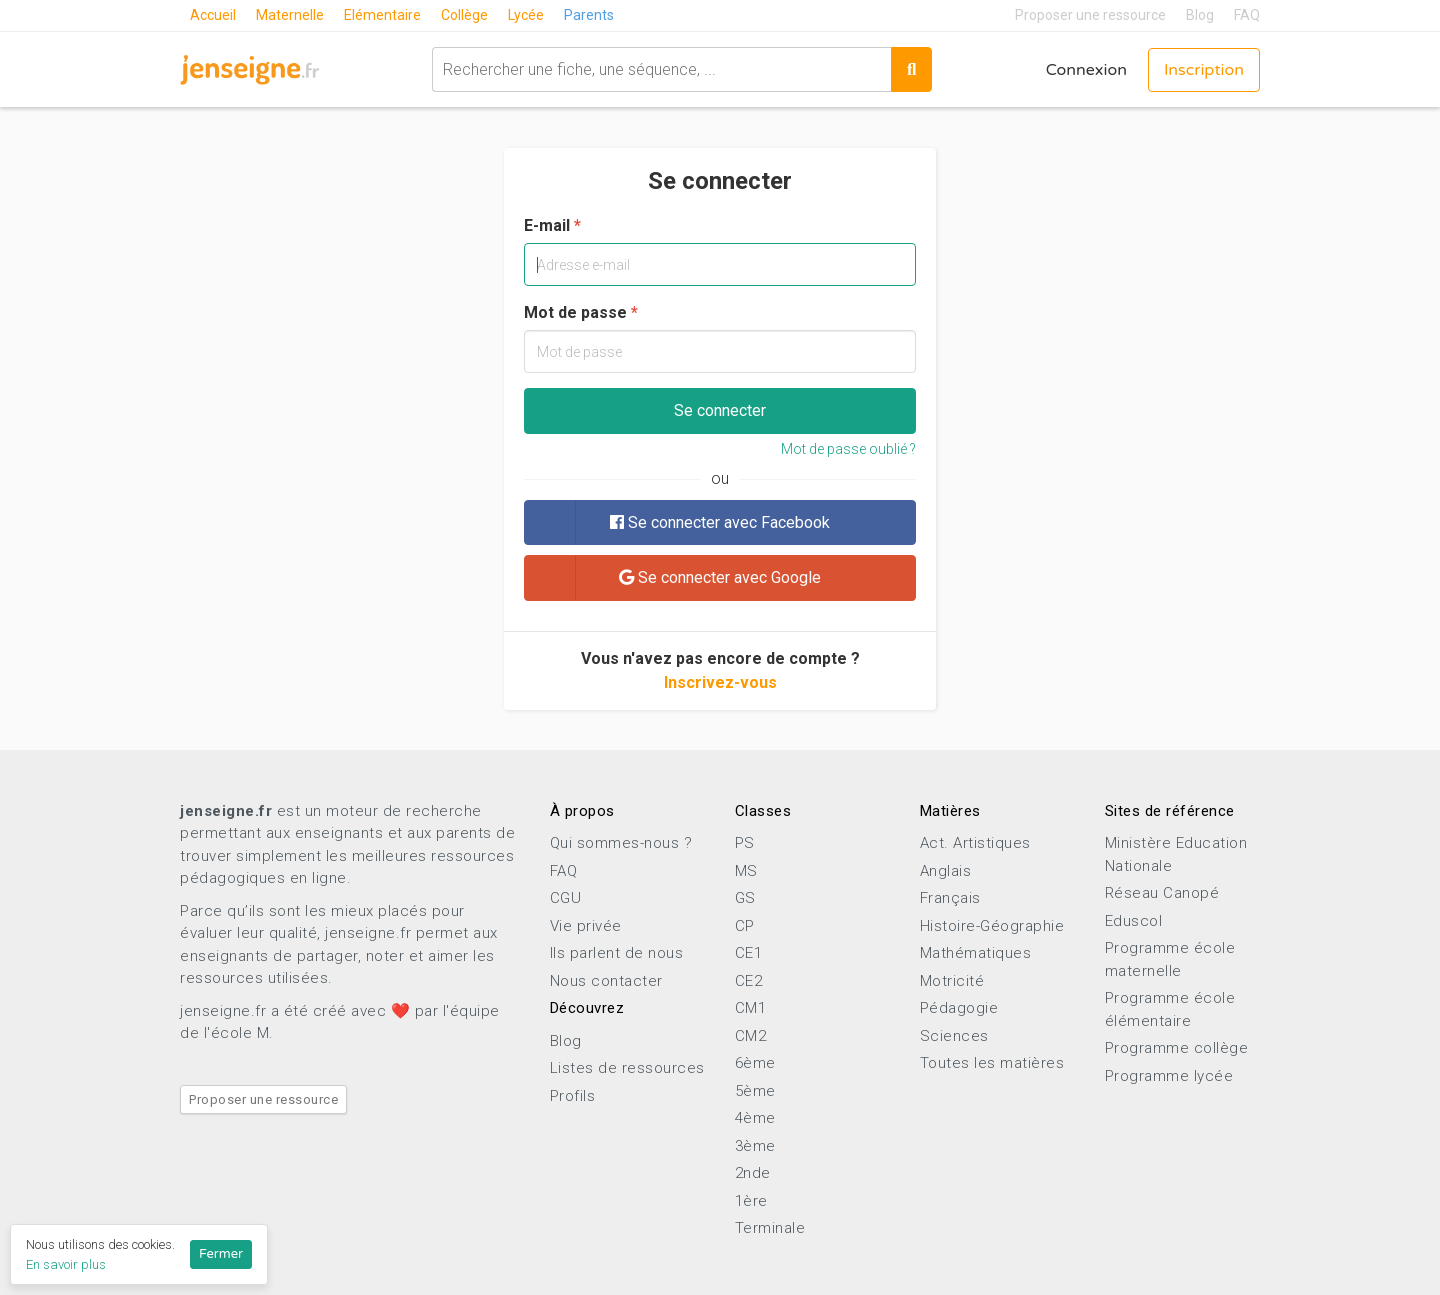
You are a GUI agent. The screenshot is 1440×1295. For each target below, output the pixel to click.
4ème (755, 1118)
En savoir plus (66, 1264)
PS (745, 843)
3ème (755, 1146)
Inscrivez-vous (720, 682)
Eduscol (1134, 921)
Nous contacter (606, 981)
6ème (755, 1063)
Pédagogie (959, 1008)
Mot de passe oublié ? (848, 449)
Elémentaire (382, 15)
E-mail (547, 225)
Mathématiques (976, 953)
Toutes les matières (992, 1063)
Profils (573, 1096)
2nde (753, 1173)
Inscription (1204, 70)
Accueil (213, 15)
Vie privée (586, 926)
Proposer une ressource (1090, 15)
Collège (464, 15)
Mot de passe (575, 312)
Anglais (946, 871)
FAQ (1247, 15)
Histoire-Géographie (992, 926)
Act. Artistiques (975, 843)
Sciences (954, 1036)
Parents (589, 15)
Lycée (526, 15)
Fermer (221, 1254)
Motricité (952, 981)
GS (745, 898)
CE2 (749, 981)
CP (745, 926)
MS (746, 871)
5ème (755, 1091)
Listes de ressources (627, 1068)
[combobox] (661, 69)
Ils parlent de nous (617, 953)
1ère (751, 1201)
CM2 (751, 1036)
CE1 (749, 953)
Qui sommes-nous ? (621, 843)
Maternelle (290, 15)
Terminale (770, 1228)
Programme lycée (1169, 1076)
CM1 (751, 1008)
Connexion (1086, 70)
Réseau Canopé (1162, 893)
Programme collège (1177, 1048)
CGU (566, 898)
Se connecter (720, 410)
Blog (1200, 15)
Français (950, 898)
